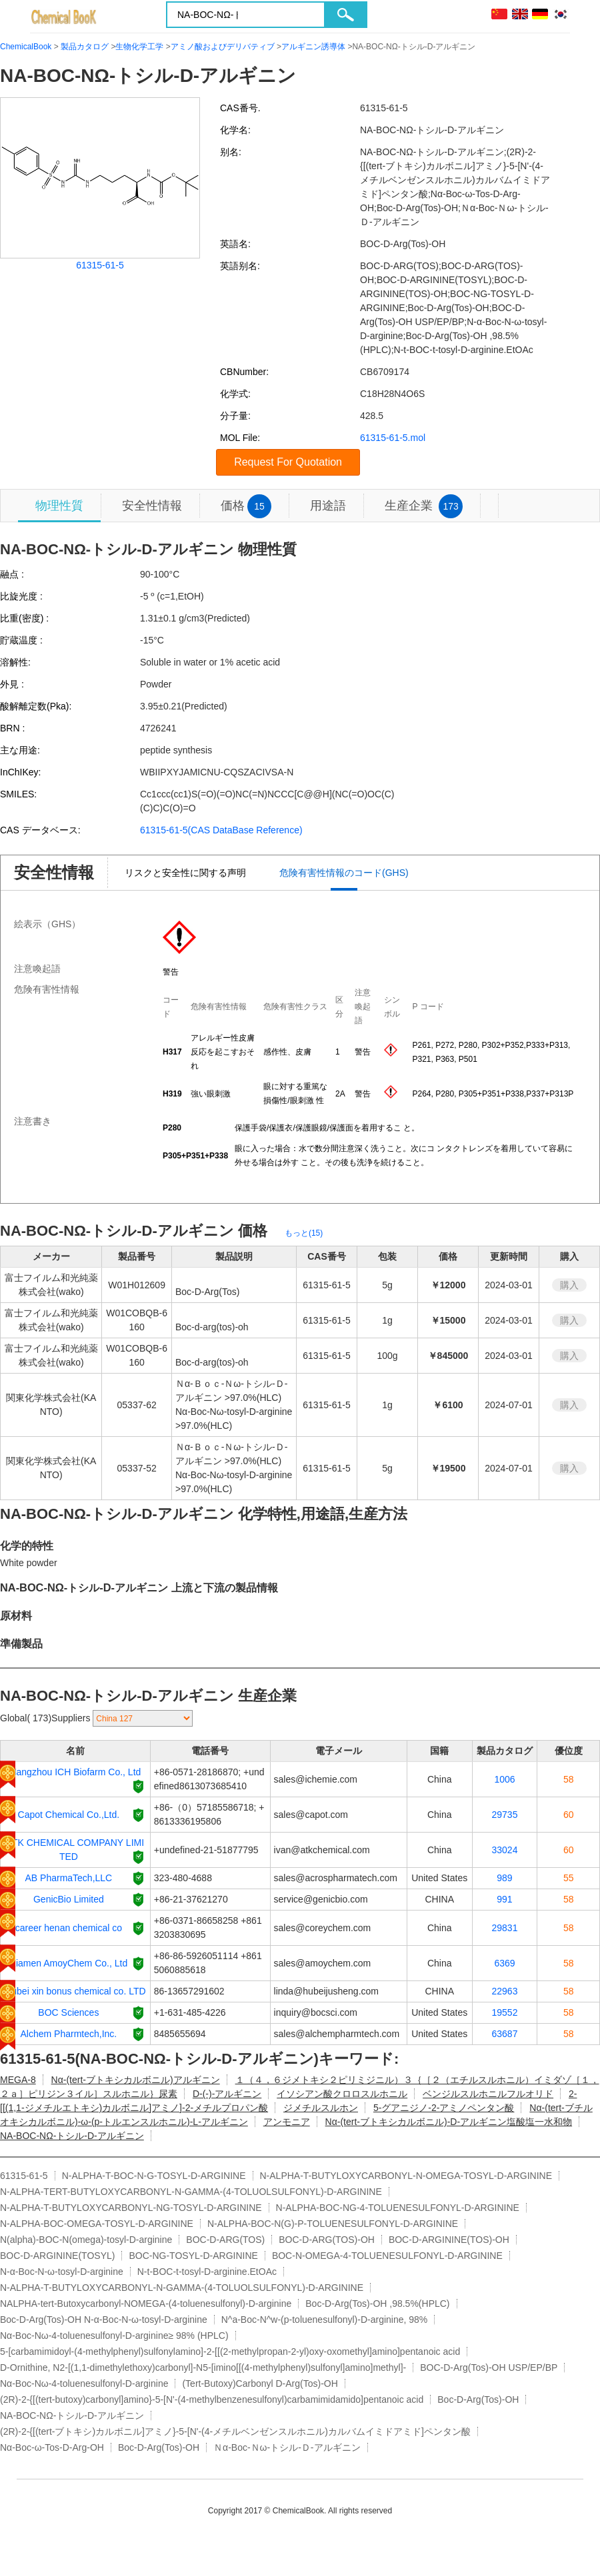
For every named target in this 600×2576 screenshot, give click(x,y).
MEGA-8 (18, 2079)
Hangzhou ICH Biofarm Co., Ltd (75, 1772)
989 (504, 1878)
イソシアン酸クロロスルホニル (342, 2093)
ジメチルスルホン (320, 2107)
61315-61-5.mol (392, 437)
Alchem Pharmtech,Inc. (69, 2033)
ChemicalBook (25, 46)
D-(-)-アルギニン (227, 2093)
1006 (504, 1779)
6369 (504, 1963)
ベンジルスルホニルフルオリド (488, 2093)
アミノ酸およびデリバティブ (223, 46)
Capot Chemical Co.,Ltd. (69, 1814)
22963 (505, 1991)
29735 (505, 1814)
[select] (143, 1718)
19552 (505, 2012)
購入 (569, 1285)
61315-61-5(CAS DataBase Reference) (221, 830)
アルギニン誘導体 (313, 46)
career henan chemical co (68, 1928)
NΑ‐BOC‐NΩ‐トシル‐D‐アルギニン (72, 2135)
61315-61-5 (100, 265)
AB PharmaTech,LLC (69, 1878)
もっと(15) (304, 1233)
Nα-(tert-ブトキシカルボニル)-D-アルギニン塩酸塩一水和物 (449, 2121)
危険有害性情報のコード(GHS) (344, 872)
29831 (505, 1928)
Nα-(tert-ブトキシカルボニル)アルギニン (135, 2079)
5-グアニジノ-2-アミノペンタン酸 (444, 2107)
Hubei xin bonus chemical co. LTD (75, 1991)
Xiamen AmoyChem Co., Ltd (69, 1963)
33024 (505, 1850)
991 (504, 1899)
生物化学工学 (139, 46)
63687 (505, 2033)
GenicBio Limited (68, 1899)
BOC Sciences (68, 2012)
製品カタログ (85, 46)
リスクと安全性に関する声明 (185, 872)
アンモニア (286, 2121)
